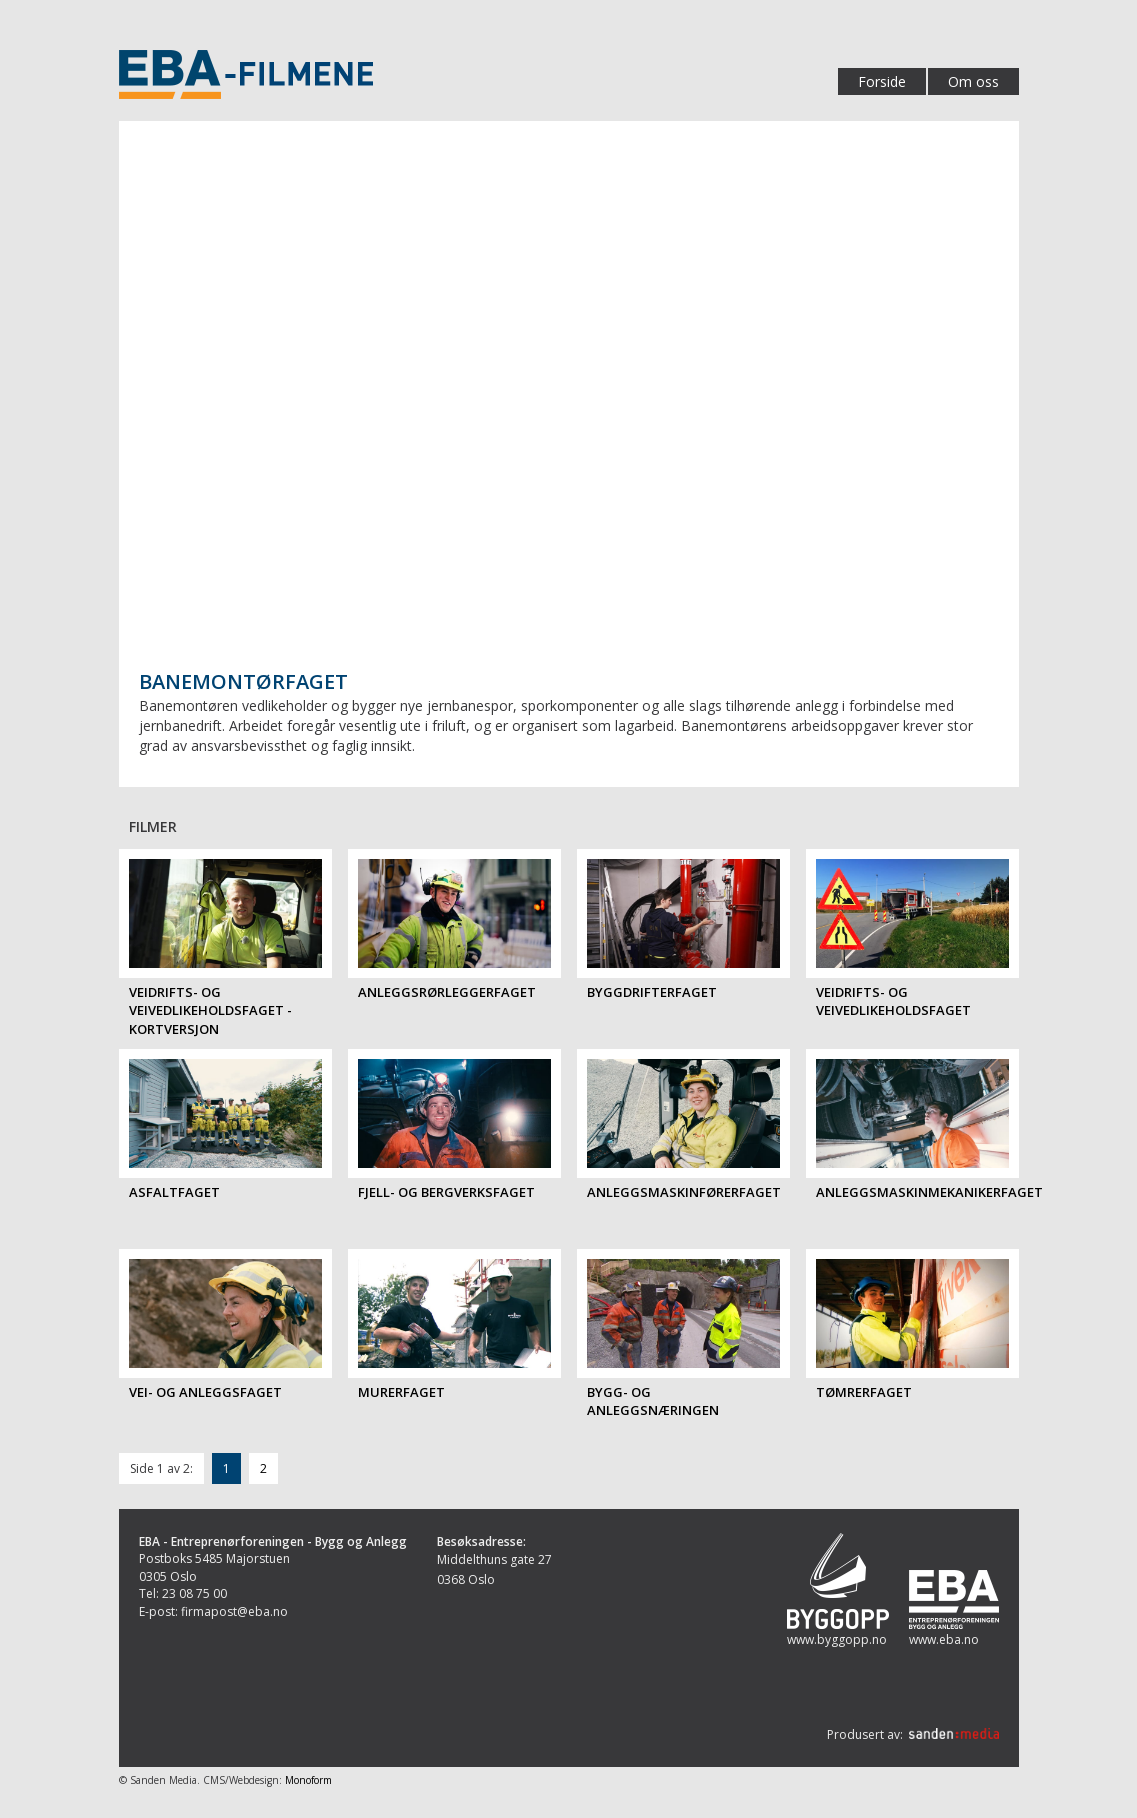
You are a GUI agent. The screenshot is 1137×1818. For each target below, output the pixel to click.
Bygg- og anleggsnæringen (653, 1401)
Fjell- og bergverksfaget (446, 1192)
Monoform (308, 1780)
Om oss (973, 81)
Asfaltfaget (174, 1192)
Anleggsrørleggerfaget (447, 992)
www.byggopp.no (837, 1639)
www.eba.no (944, 1639)
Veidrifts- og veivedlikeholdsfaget (893, 1001)
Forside (882, 81)
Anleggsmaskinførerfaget (684, 1192)
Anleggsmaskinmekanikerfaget (929, 1192)
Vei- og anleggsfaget (205, 1392)
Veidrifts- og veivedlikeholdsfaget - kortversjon (210, 1011)
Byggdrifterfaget (652, 992)
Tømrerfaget (864, 1392)
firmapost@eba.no (234, 1611)
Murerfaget (401, 1392)
